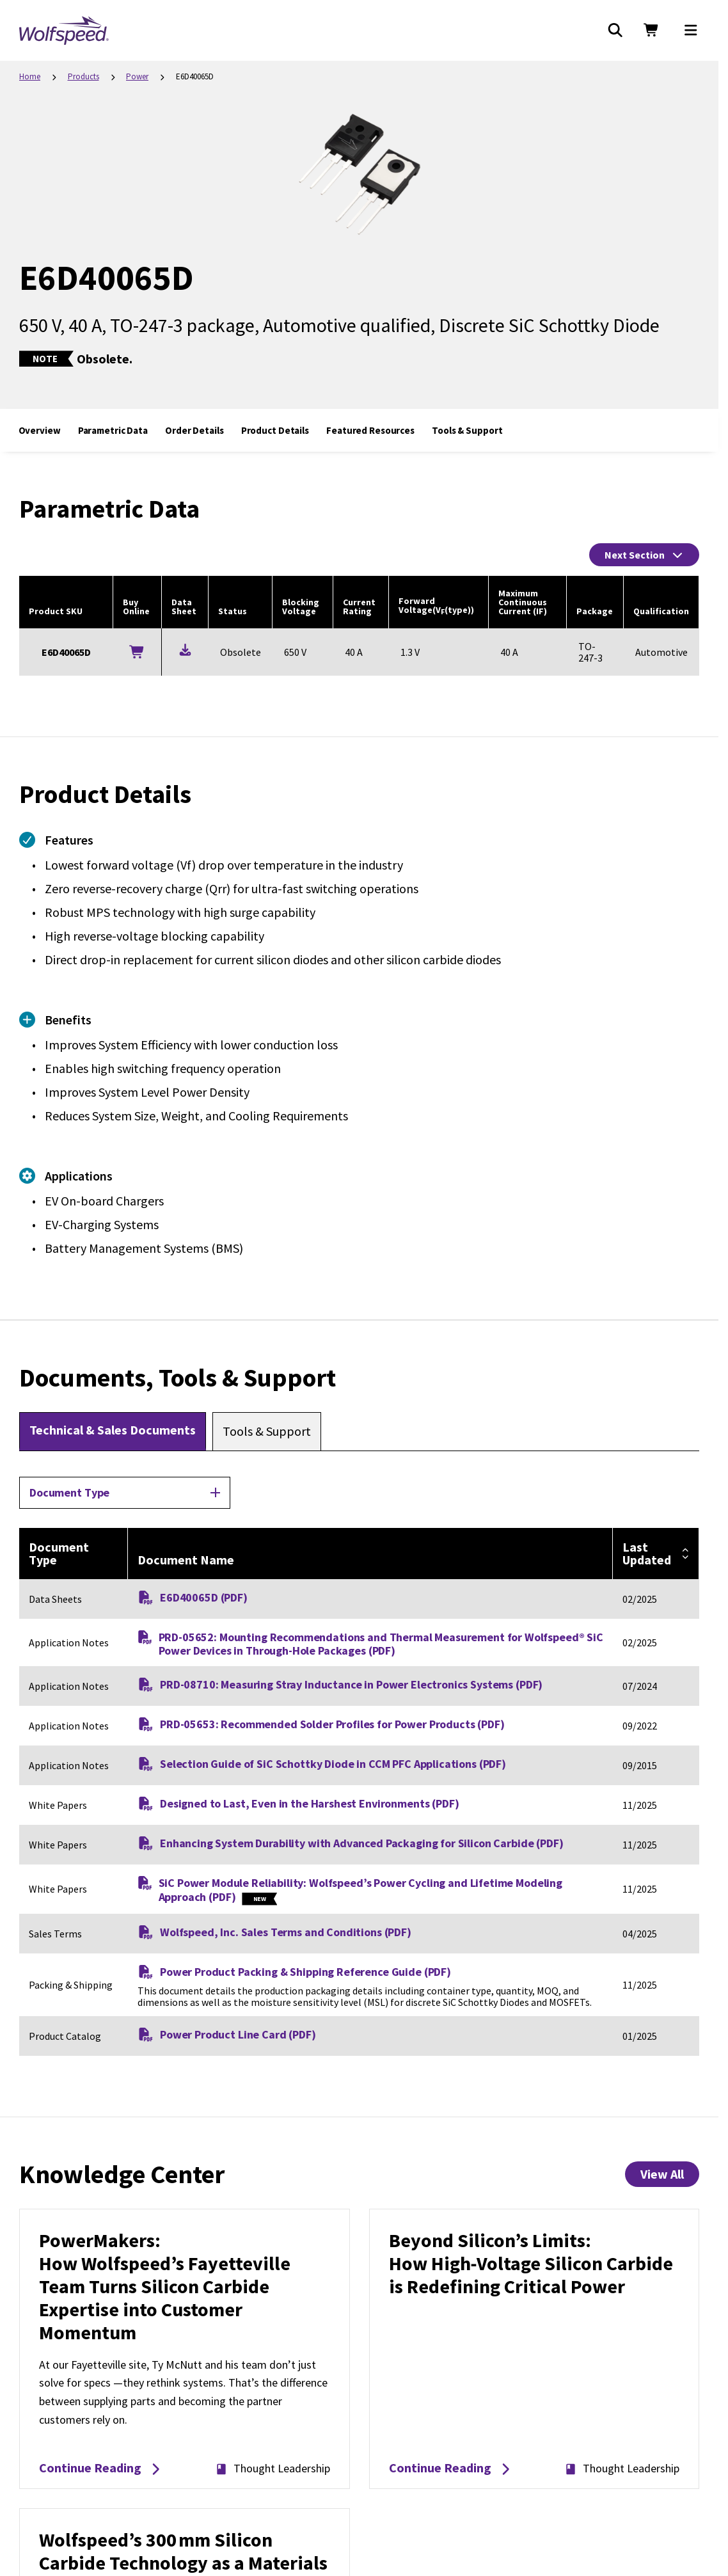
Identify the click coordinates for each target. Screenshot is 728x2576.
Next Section (644, 554)
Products (83, 76)
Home (29, 76)
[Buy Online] (137, 652)
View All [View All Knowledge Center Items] (662, 2174)
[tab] (112, 1431)
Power (137, 76)
